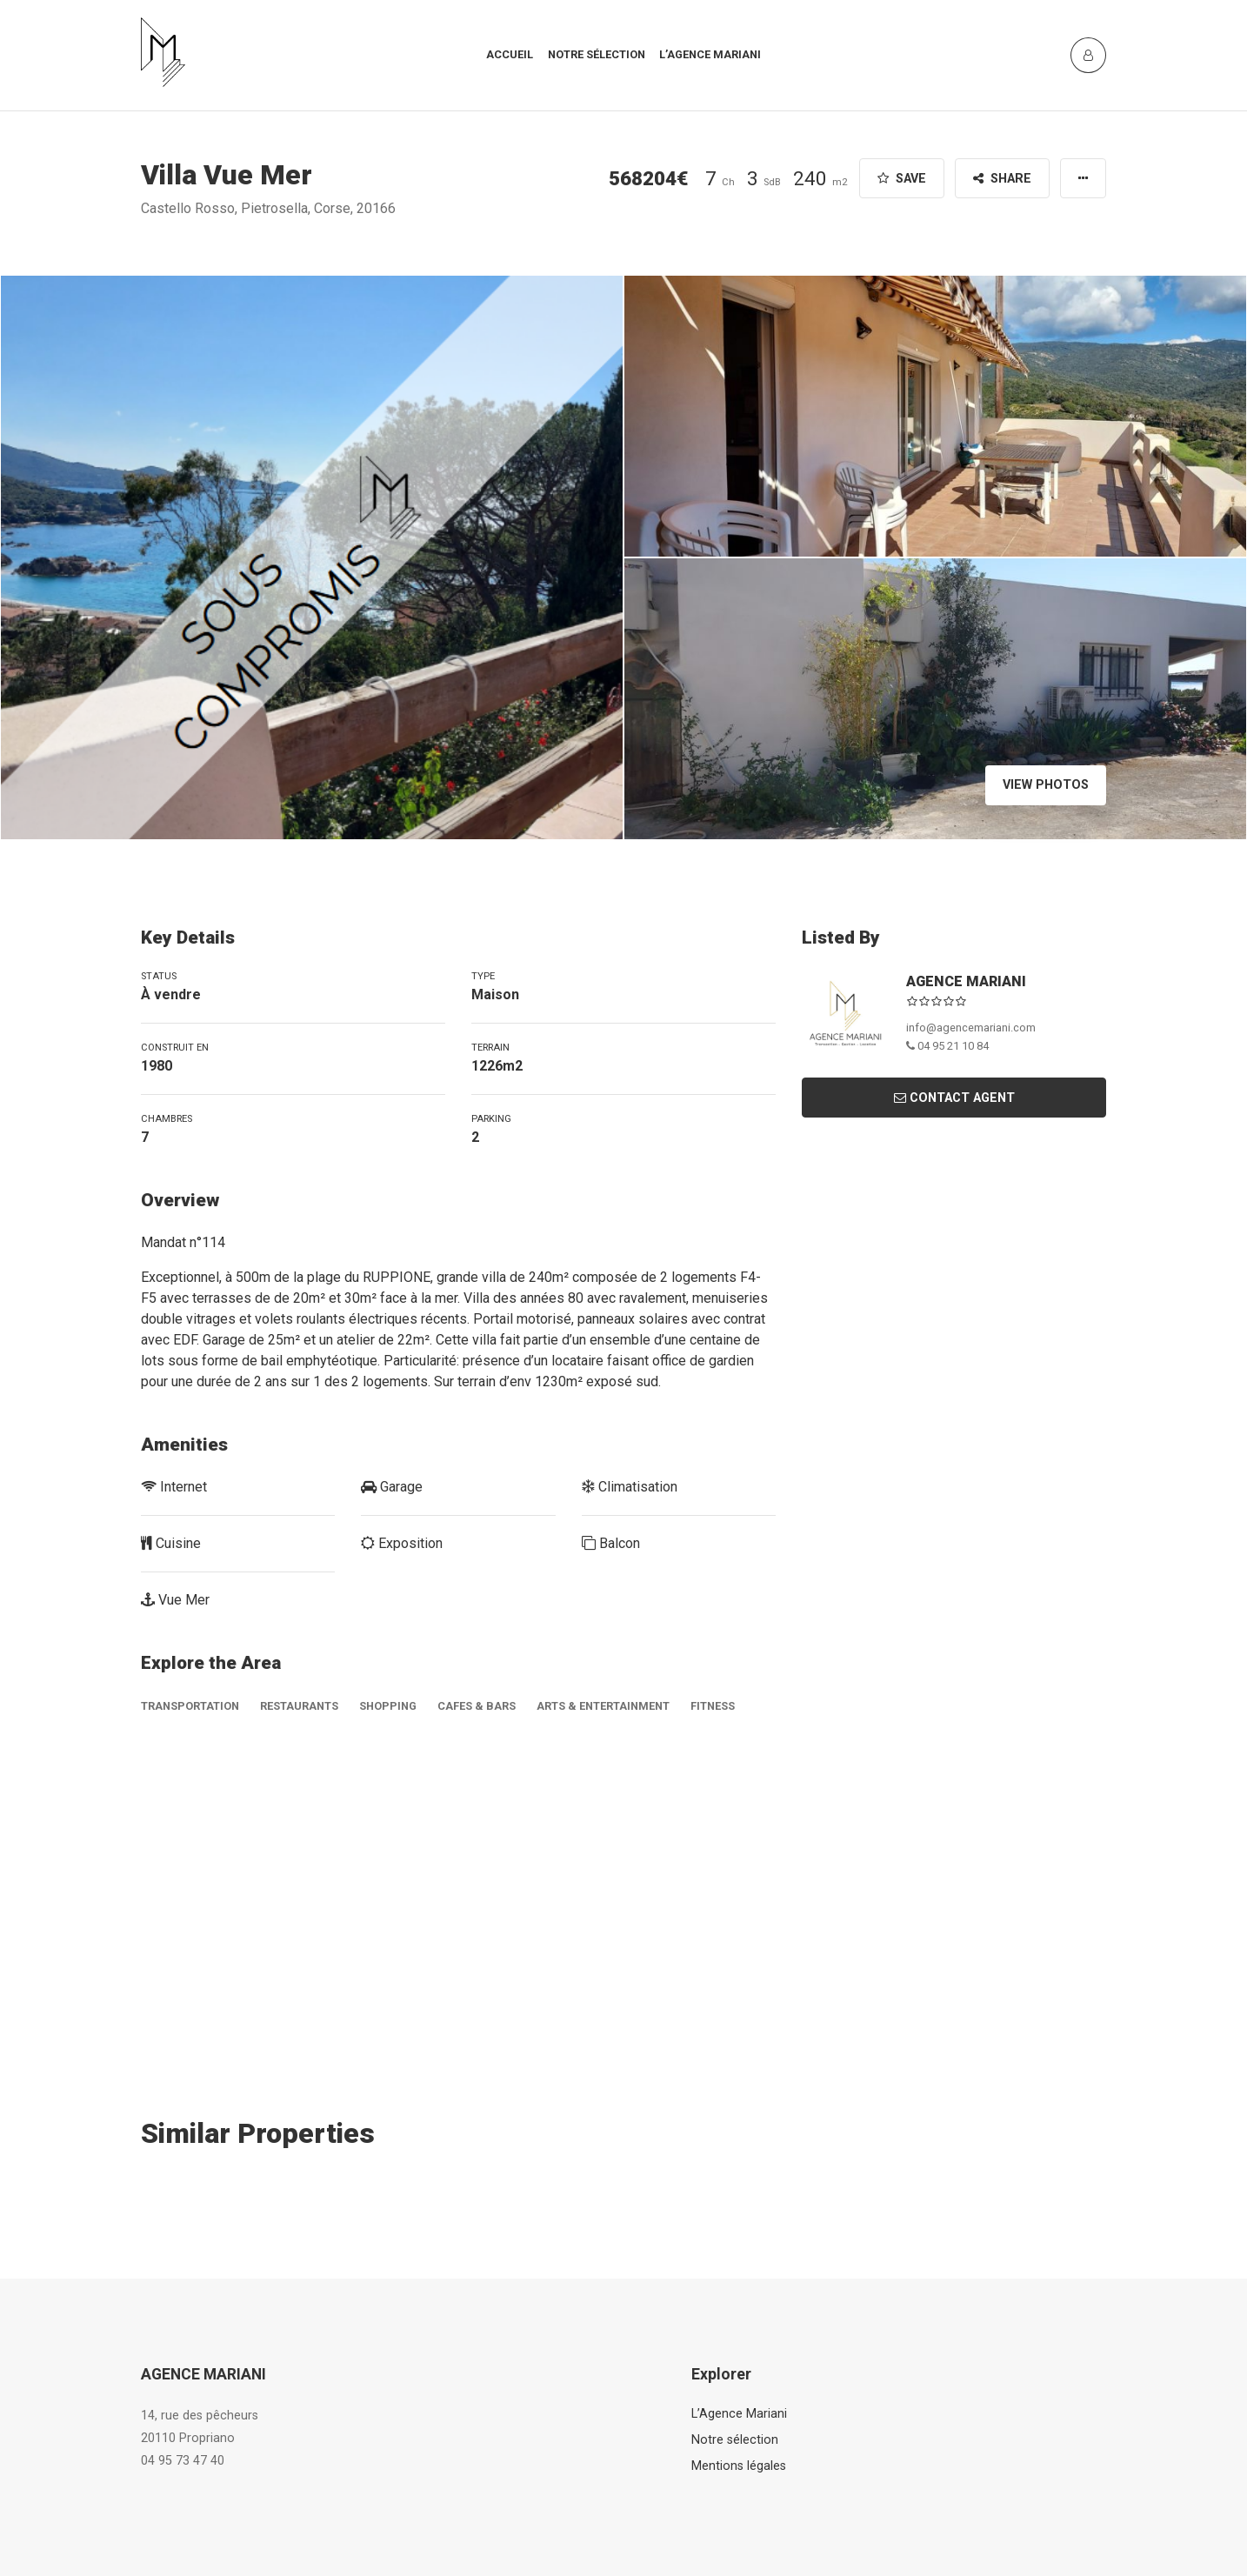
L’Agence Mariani (739, 2413)
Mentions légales (738, 2466)
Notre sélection (596, 54)
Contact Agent (954, 1098)
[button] (1083, 178)
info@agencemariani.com (971, 1027)
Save (901, 178)
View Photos (1046, 784)
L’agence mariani (710, 54)
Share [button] (1002, 178)
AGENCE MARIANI (966, 981)
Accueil (509, 54)
